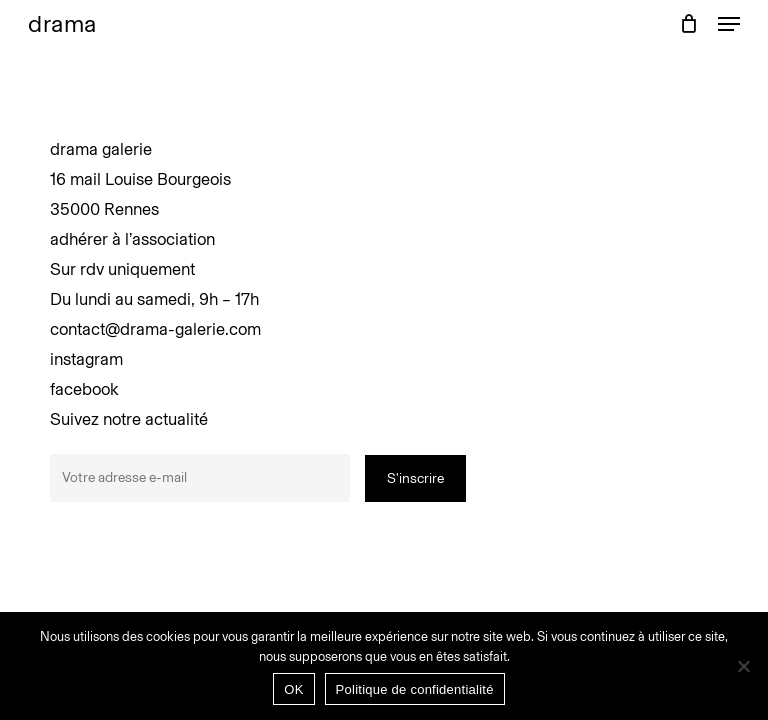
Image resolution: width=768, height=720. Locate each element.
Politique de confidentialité (415, 689)
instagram (86, 359)
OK (293, 689)
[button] (729, 24)
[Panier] (688, 24)
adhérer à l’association (132, 239)
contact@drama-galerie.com (155, 329)
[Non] (743, 666)
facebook (84, 389)
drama (62, 24)
